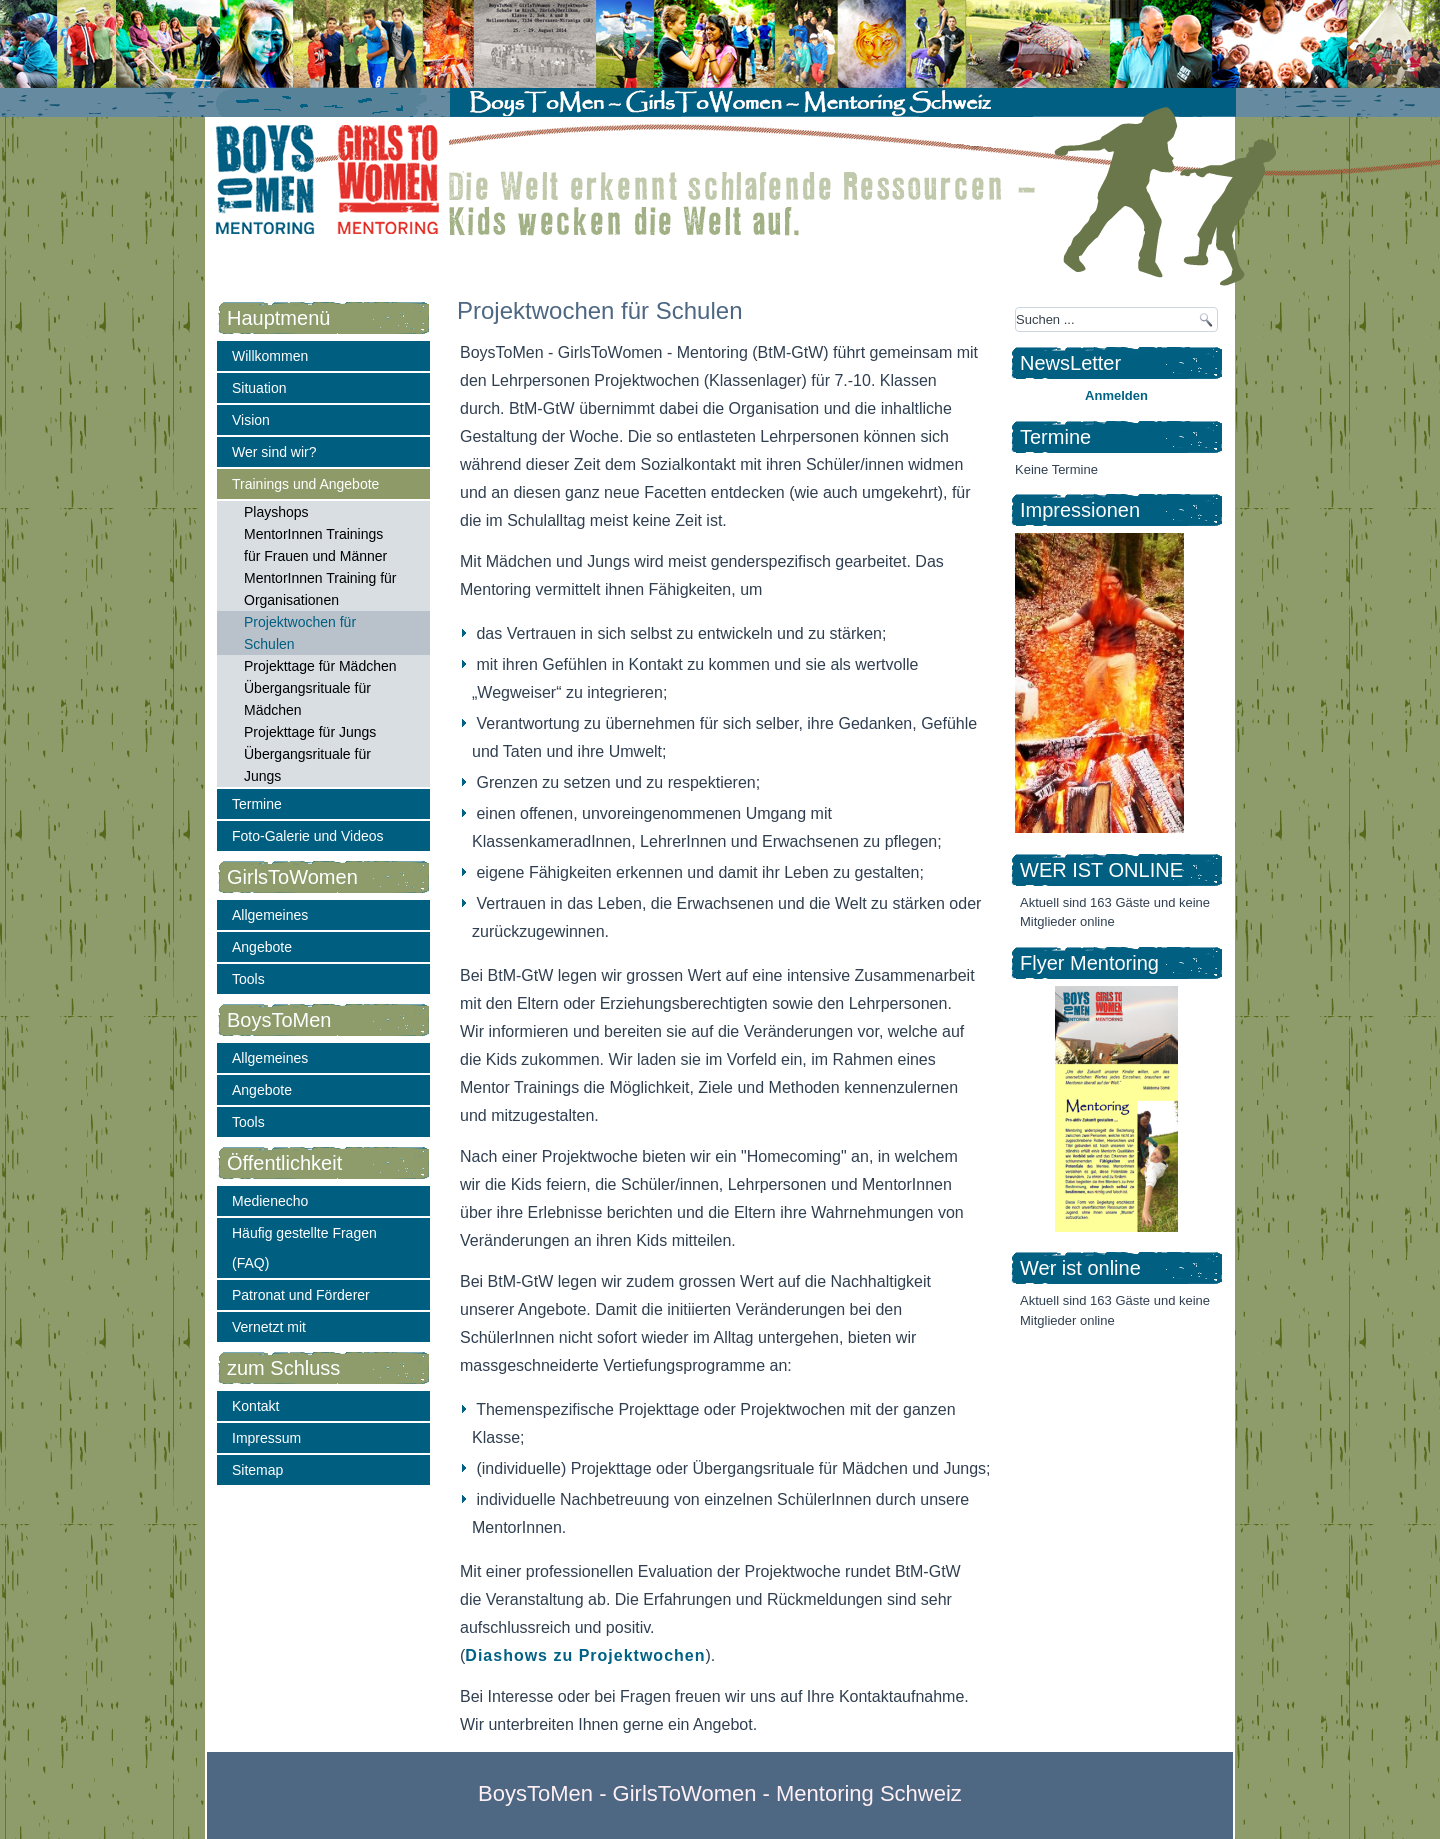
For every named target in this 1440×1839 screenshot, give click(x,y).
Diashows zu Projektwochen (585, 1655)
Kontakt (255, 1406)
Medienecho (270, 1201)
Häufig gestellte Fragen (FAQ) (304, 1248)
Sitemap (257, 1470)
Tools (248, 979)
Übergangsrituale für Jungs (307, 765)
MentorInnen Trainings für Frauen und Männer (315, 545)
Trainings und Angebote (305, 484)
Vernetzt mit (269, 1327)
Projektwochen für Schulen (300, 633)
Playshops (276, 512)
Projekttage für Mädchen (320, 666)
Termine (257, 804)
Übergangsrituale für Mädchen (307, 699)
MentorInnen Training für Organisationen (320, 589)
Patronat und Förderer (301, 1295)
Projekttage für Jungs (310, 732)
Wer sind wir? (274, 452)
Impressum (266, 1438)
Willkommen (270, 356)
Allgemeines (270, 915)
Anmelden (1116, 395)
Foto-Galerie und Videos (308, 836)
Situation (259, 388)
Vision (251, 420)
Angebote (262, 947)
